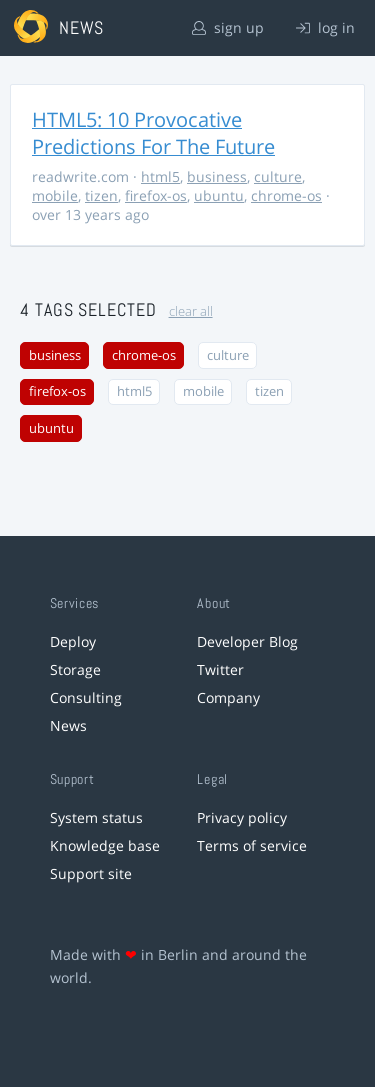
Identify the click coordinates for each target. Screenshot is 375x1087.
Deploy (73, 641)
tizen (101, 195)
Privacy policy (242, 817)
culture (278, 176)
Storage (75, 669)
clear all (191, 311)
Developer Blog (247, 641)
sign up (228, 27)
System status (96, 817)
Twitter (220, 669)
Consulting (86, 697)
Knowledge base (105, 845)
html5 (160, 176)
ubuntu (219, 195)
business (217, 176)
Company (228, 697)
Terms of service (252, 845)
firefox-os (156, 195)
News (68, 725)
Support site (91, 873)
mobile (55, 195)
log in (325, 27)
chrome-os (286, 195)
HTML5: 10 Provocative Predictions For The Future (153, 133)
